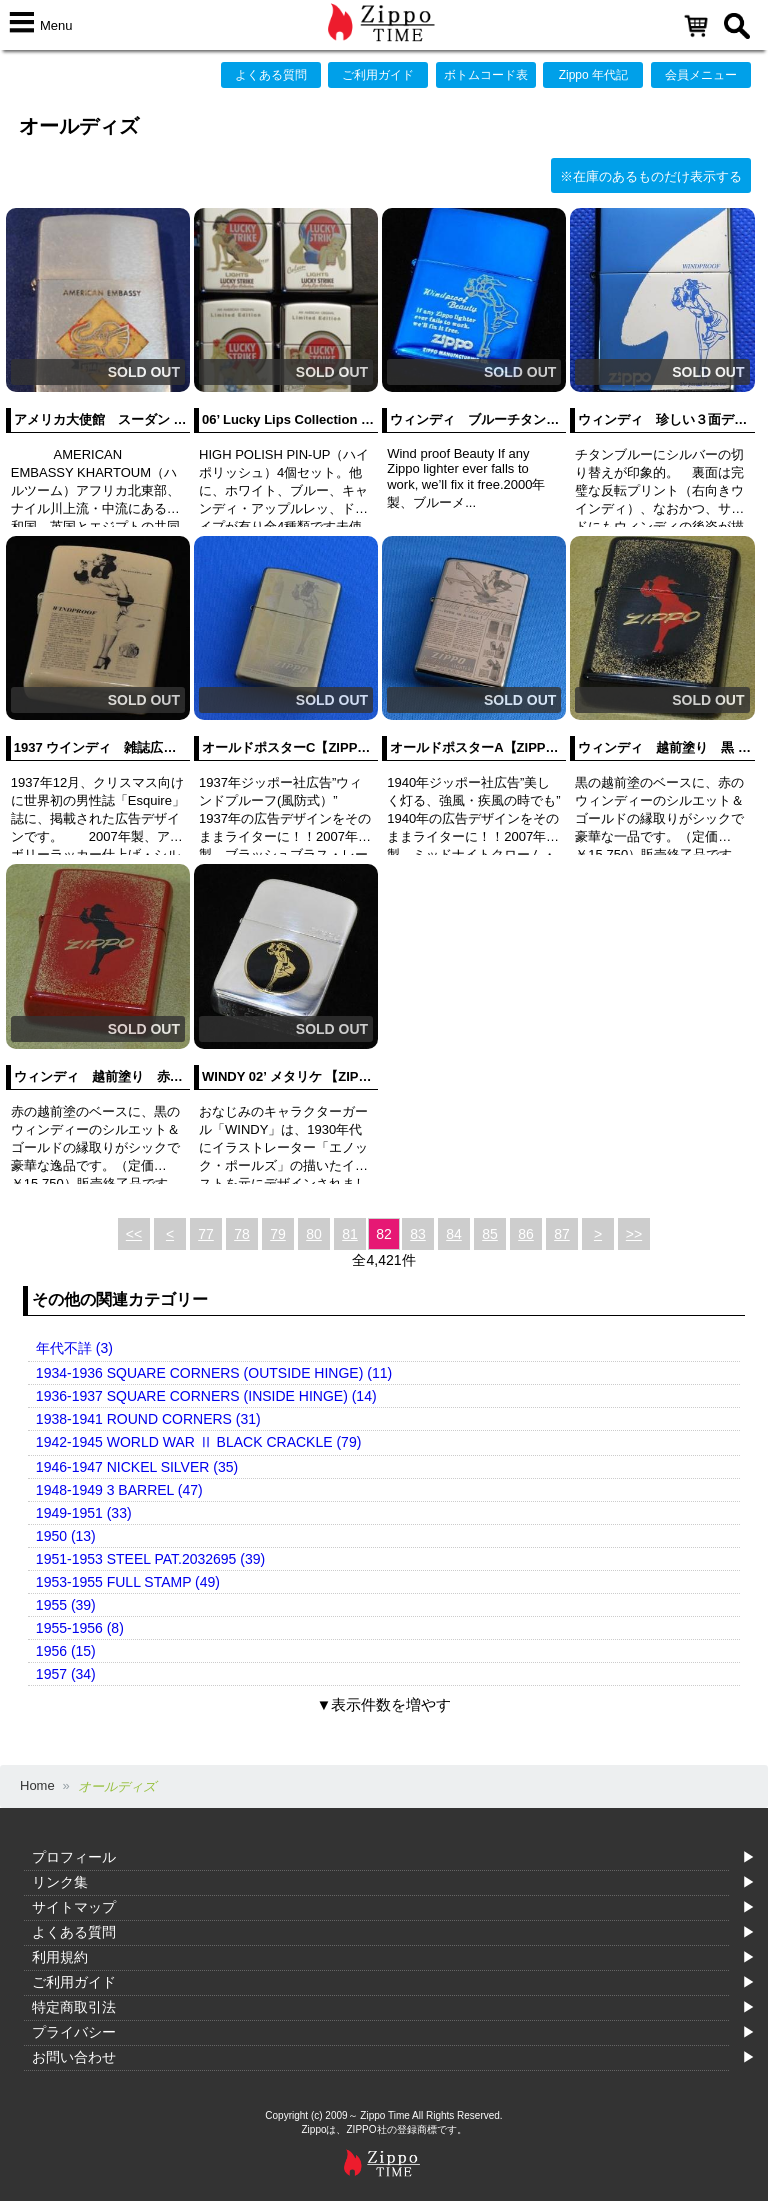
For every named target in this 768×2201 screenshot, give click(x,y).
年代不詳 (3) (74, 1348)
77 (206, 1234)
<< (134, 1234)
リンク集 (60, 1882)
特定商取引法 (74, 2007)
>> (634, 1234)
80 (314, 1234)
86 (526, 1234)
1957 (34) (66, 1674)
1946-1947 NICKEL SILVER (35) (137, 1467)
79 (278, 1234)
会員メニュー (701, 75)
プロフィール (74, 1857)
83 (418, 1234)
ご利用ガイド (378, 75)
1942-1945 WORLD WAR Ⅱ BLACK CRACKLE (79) (198, 1442)
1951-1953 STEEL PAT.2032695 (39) (150, 1559)
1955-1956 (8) (80, 1628)
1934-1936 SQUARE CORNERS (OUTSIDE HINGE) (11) (214, 1373)
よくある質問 (271, 75)
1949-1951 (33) (84, 1513)
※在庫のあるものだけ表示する (651, 176)
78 (242, 1234)
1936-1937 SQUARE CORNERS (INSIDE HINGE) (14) (206, 1396)
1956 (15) (66, 1651)
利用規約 (60, 1957)
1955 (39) (66, 1605)
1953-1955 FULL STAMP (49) (128, 1582)
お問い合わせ (74, 2057)
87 (562, 1234)
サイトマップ (74, 1907)
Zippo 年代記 (593, 75)
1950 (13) (66, 1536)
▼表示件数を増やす (384, 1704)
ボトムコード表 (486, 75)
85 (490, 1234)
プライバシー (74, 2032)
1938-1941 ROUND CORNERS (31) (148, 1419)
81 (350, 1234)
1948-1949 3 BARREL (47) (119, 1490)
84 (454, 1234)
